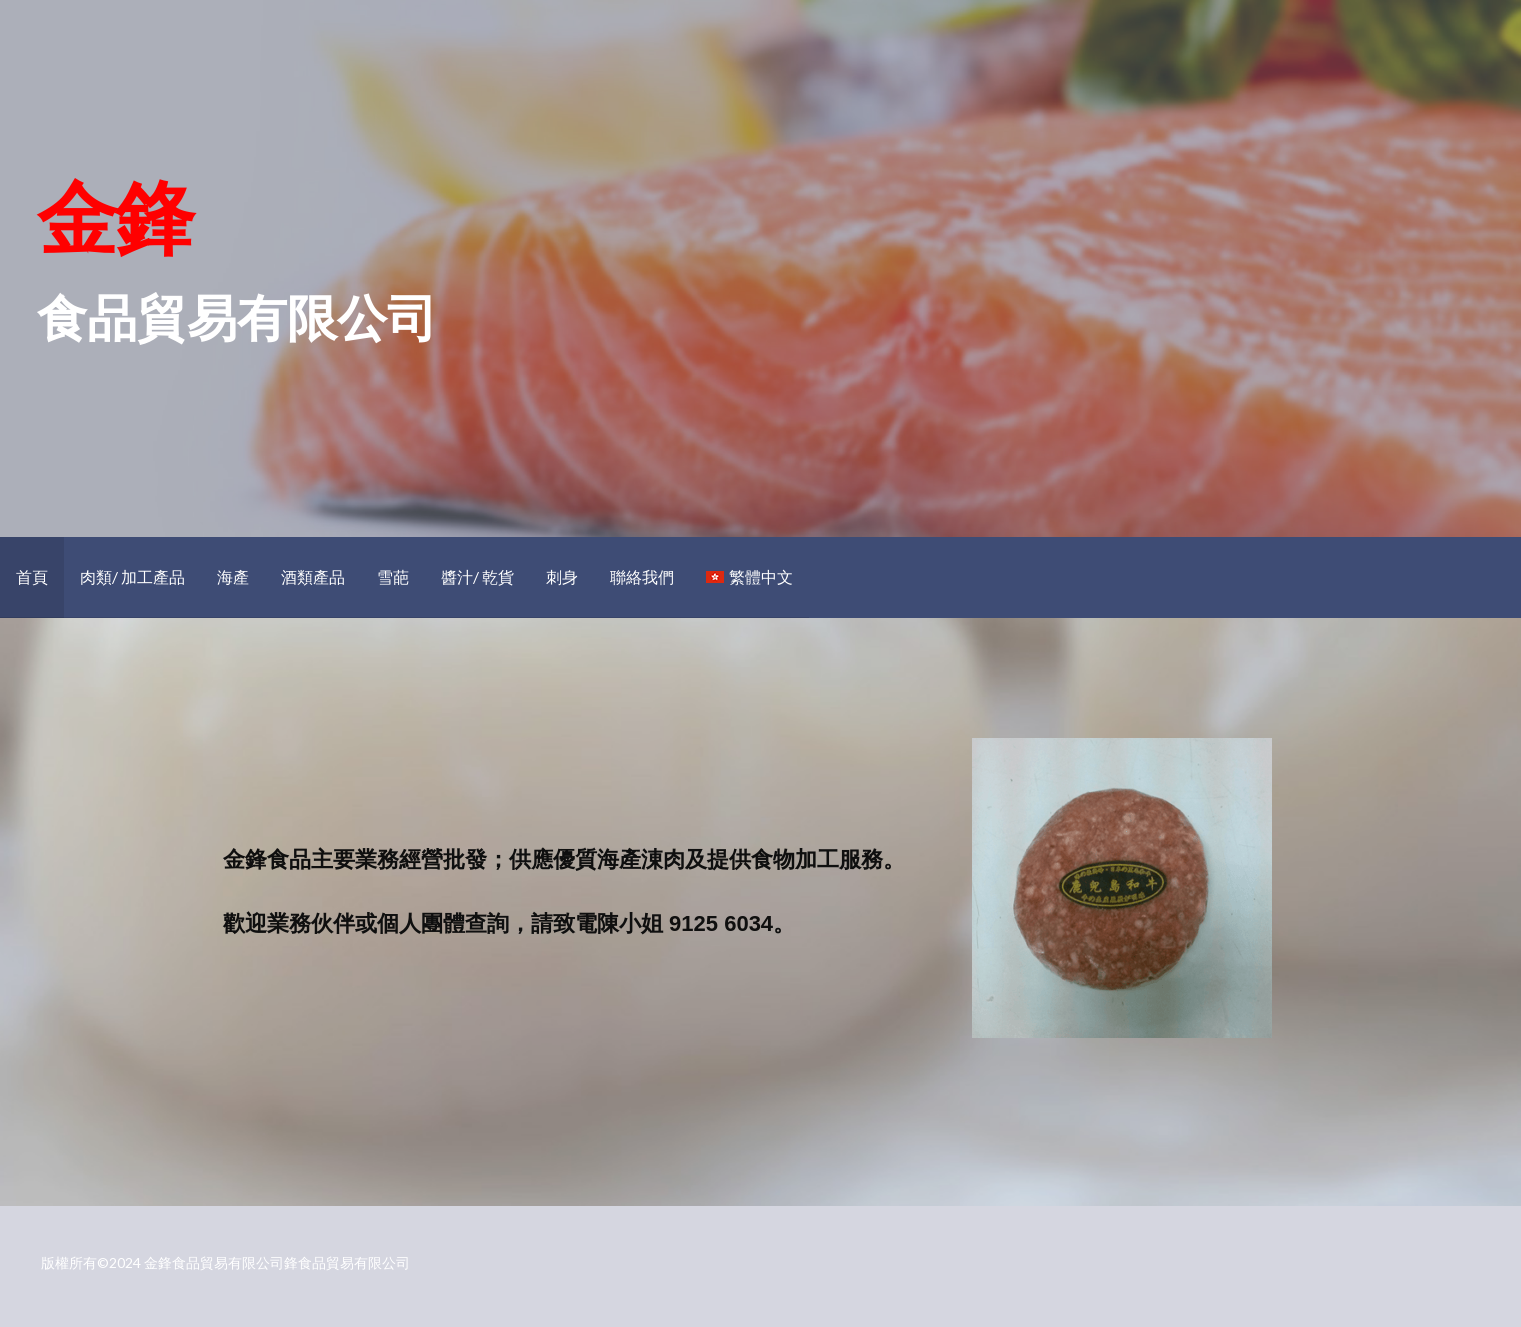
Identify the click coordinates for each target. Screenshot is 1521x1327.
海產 (233, 576)
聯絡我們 (642, 576)
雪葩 (393, 576)
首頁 (32, 576)
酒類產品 (313, 576)
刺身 (562, 576)
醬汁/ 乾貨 (477, 576)
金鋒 (114, 216)
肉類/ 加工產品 (132, 576)
